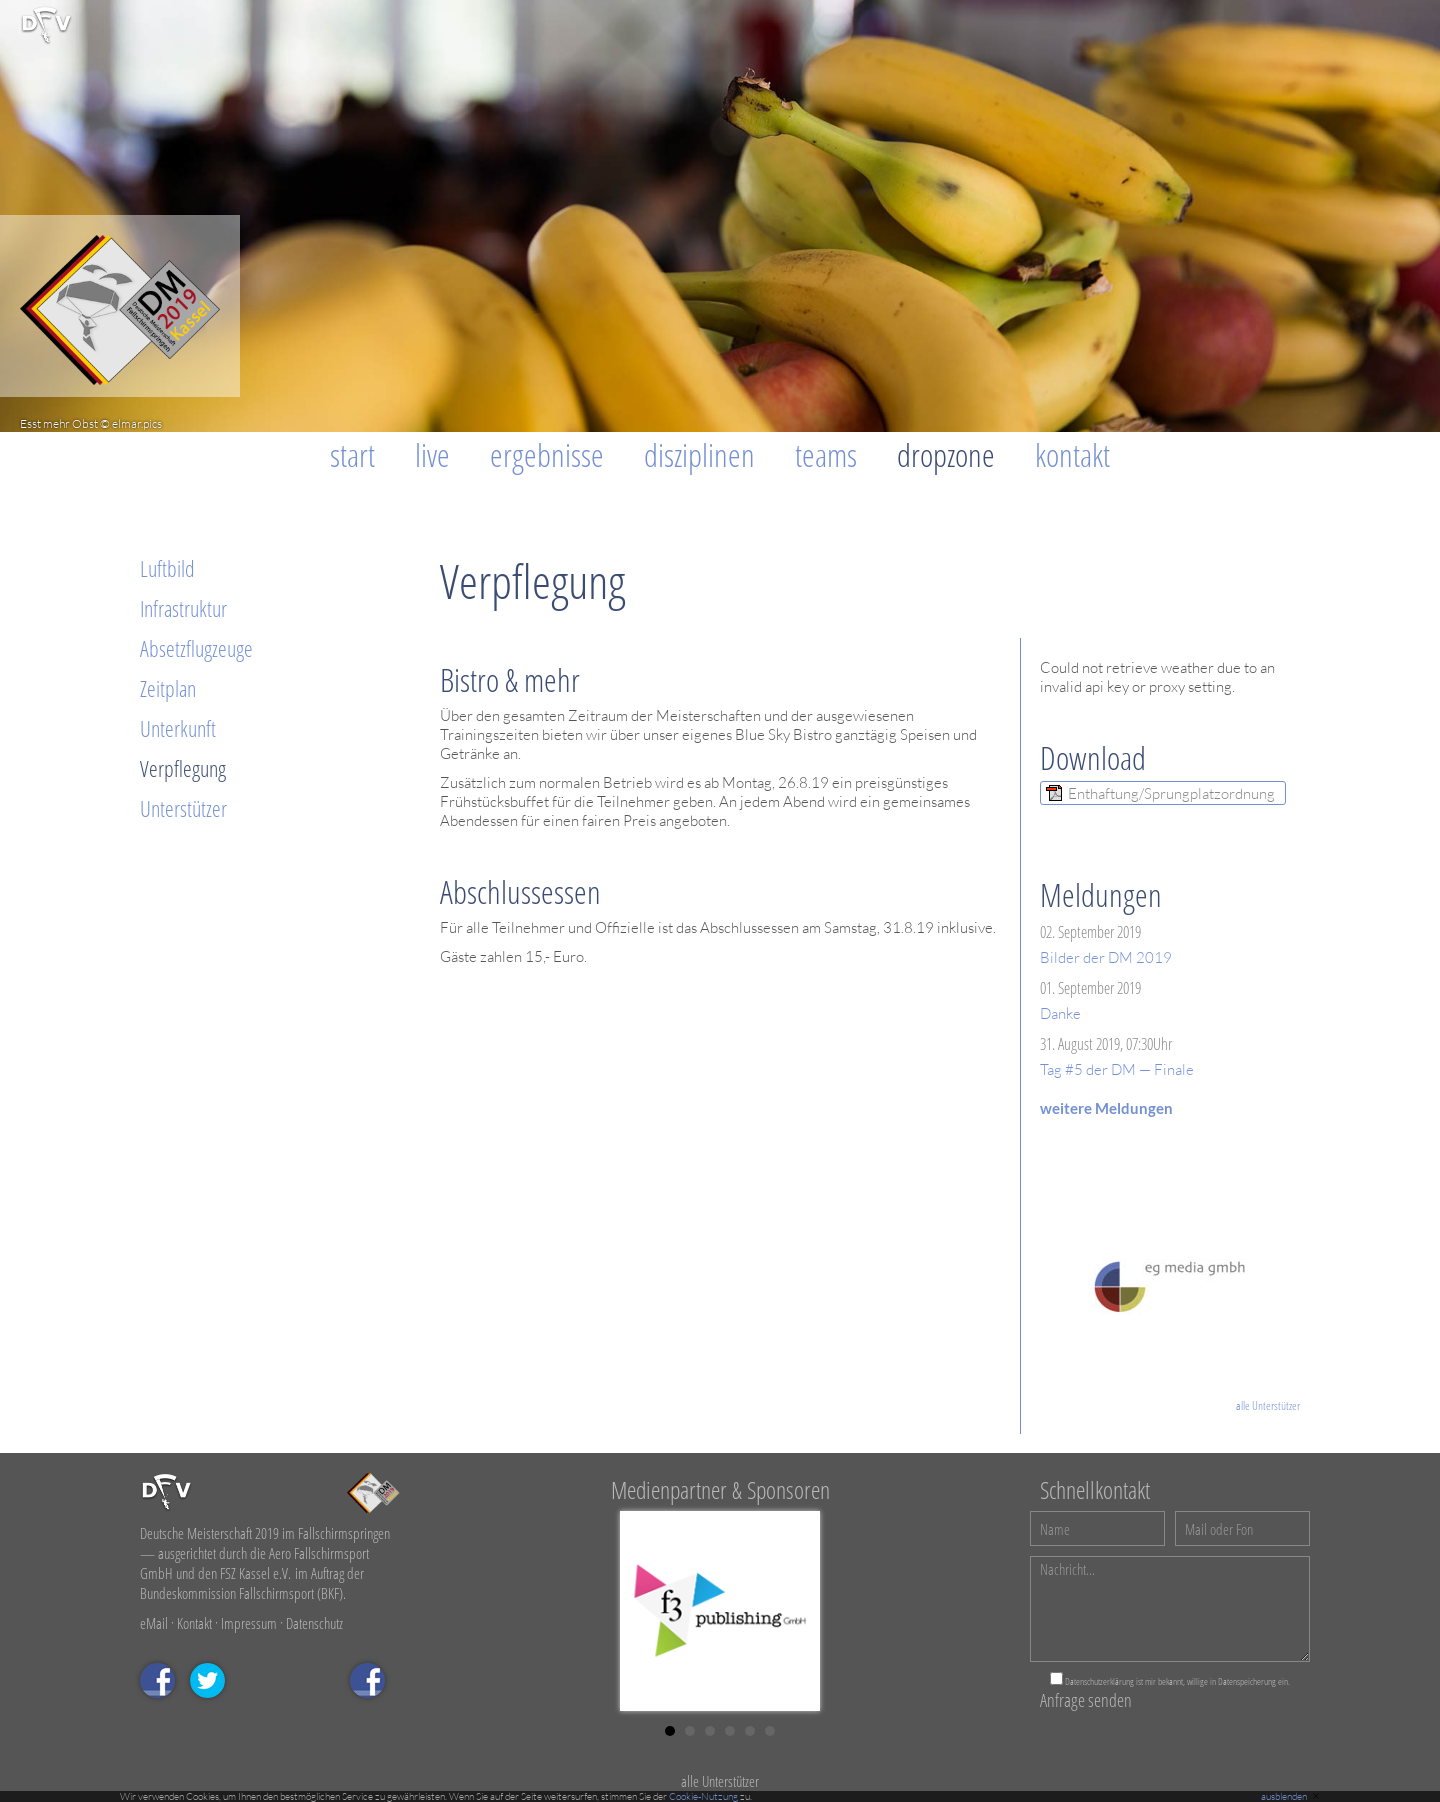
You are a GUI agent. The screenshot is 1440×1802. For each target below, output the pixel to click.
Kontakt (1072, 454)
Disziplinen (699, 454)
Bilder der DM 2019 (1106, 957)
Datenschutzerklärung (1099, 1681)
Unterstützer (183, 808)
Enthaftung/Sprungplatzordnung (1171, 793)
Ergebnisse (547, 454)
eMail (154, 1623)
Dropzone (946, 454)
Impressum (249, 1623)
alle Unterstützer (1268, 1405)
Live (432, 454)
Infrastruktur (183, 608)
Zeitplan (168, 688)
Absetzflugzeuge (196, 648)
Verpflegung (183, 768)
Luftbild (167, 568)
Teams (826, 454)
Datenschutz (314, 1623)
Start (352, 454)
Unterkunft (178, 728)
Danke (1060, 1013)
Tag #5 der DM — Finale (1117, 1069)
